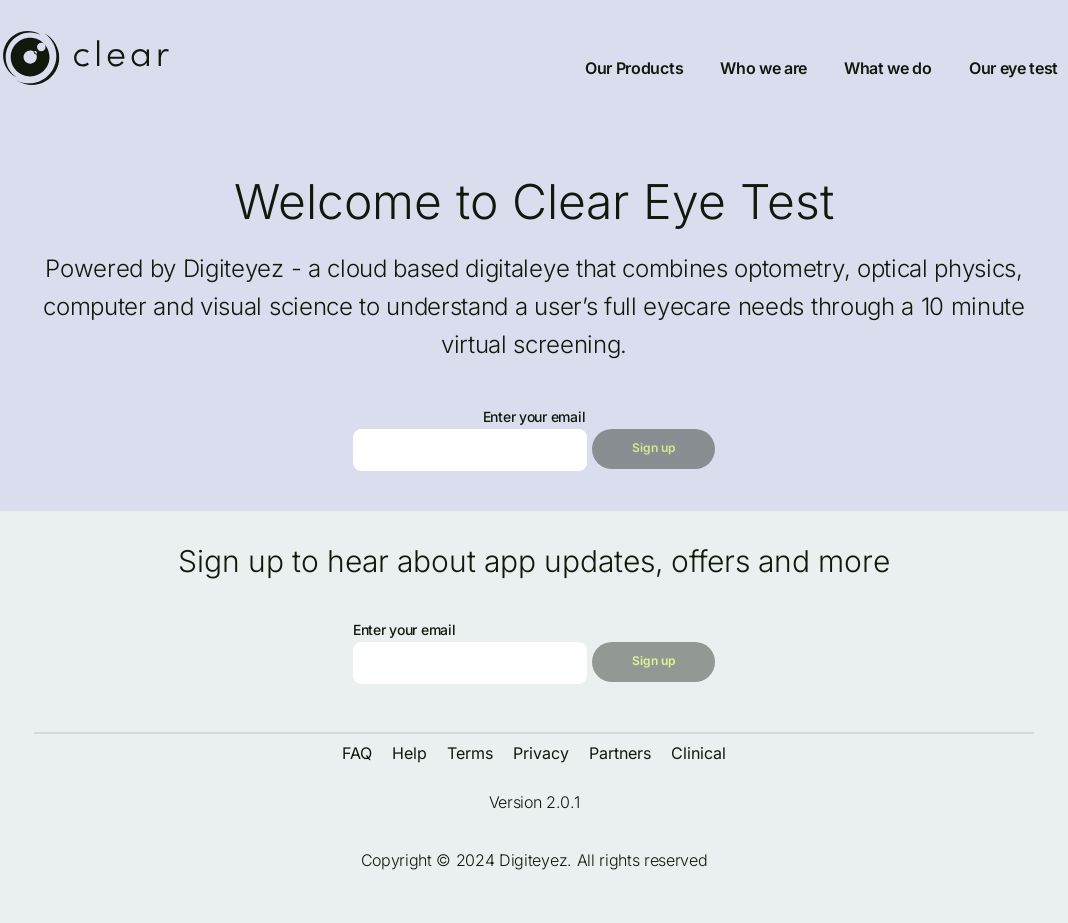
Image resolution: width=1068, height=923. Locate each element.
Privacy (541, 753)
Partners (620, 753)
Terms (470, 753)
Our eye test (1013, 68)
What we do (888, 68)
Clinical (698, 753)
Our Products (634, 68)
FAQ (357, 753)
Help (409, 753)
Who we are (763, 68)
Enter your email (534, 416)
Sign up (653, 447)
